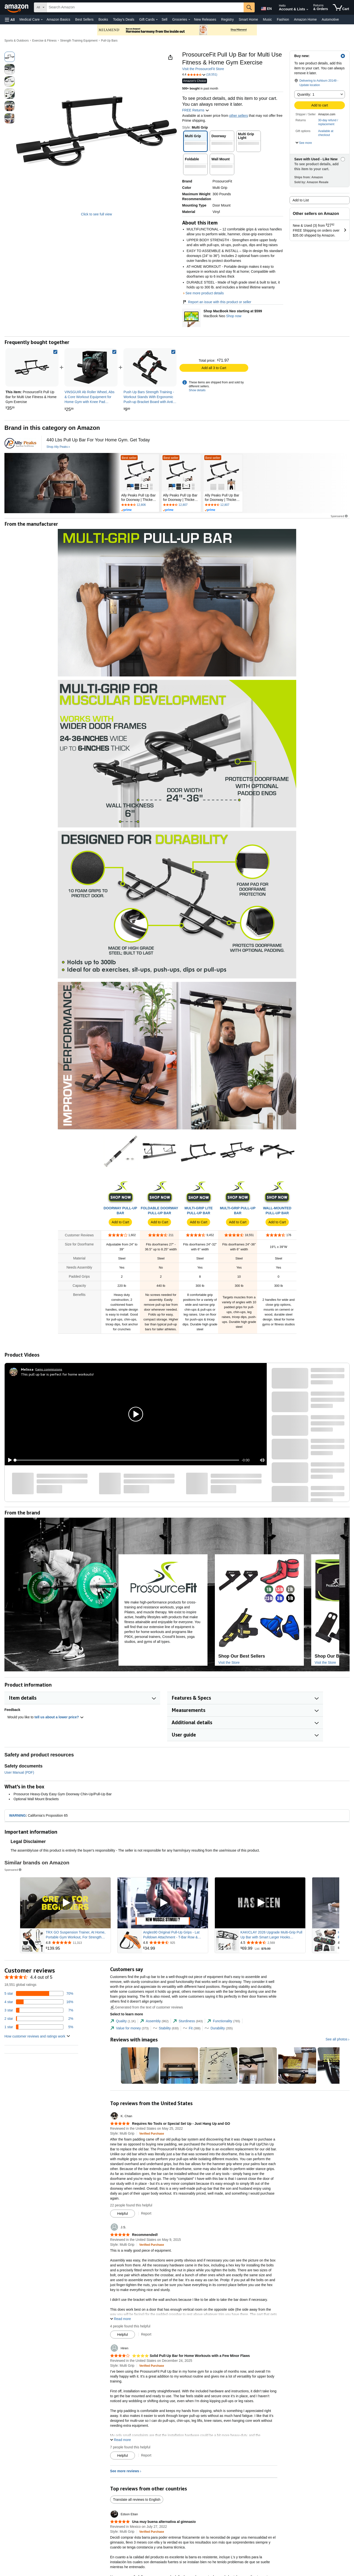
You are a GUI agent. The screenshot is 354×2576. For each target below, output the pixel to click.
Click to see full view (96, 214)
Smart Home (248, 19)
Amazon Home (305, 19)
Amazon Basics (58, 19)
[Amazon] (17, 7)
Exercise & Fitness (44, 40)
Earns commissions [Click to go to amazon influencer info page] (48, 1369)
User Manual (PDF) (19, 1772)
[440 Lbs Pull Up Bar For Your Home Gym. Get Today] (98, 440)
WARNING (17, 1815)
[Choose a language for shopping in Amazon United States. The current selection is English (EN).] (266, 7)
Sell (164, 19)
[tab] (123, 2021)
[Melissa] (27, 1369)
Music (267, 19)
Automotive (330, 19)
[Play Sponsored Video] (65, 1903)
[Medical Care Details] (42, 19)
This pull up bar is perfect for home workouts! (57, 1374)
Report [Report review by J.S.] (146, 2334)
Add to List (301, 200)
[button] (10, 19)
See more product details (205, 293)
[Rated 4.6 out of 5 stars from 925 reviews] (175, 1943)
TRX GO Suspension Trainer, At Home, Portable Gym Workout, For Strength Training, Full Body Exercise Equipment (76, 1935)
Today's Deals (123, 19)
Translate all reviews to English (136, 2499)
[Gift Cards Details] (157, 19)
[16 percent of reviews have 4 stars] (38, 2001)
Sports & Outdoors (16, 40)
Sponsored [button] (339, 516)
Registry (227, 19)
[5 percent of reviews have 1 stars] (38, 2026)
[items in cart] (341, 7)
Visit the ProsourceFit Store (203, 69)
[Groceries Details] (189, 19)
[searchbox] (145, 7)
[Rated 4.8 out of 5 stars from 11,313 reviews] (78, 1943)
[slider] (127, 1460)
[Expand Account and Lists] (307, 9)
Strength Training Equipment (78, 40)
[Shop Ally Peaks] (58, 447)
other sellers (238, 116)
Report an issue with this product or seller (216, 302)
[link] (91, 367)
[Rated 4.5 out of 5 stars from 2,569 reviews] (272, 1943)
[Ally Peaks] (20, 443)
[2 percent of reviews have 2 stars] (38, 2018)
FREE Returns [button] (195, 110)
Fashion (283, 19)
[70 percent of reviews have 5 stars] (38, 1993)
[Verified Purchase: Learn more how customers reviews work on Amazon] (151, 2133)
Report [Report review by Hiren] (146, 2455)
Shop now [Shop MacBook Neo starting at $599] (233, 316)
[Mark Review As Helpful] (122, 2213)
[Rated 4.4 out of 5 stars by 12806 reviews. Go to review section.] (139, 505)
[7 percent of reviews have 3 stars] (38, 2010)
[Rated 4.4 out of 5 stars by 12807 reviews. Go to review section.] (181, 505)
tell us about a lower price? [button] (59, 1717)
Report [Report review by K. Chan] (146, 2213)
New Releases (205, 19)
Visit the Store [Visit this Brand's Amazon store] (229, 1662)
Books (103, 19)
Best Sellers (84, 19)
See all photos (336, 2039)
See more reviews (124, 2471)
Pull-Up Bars (109, 40)
